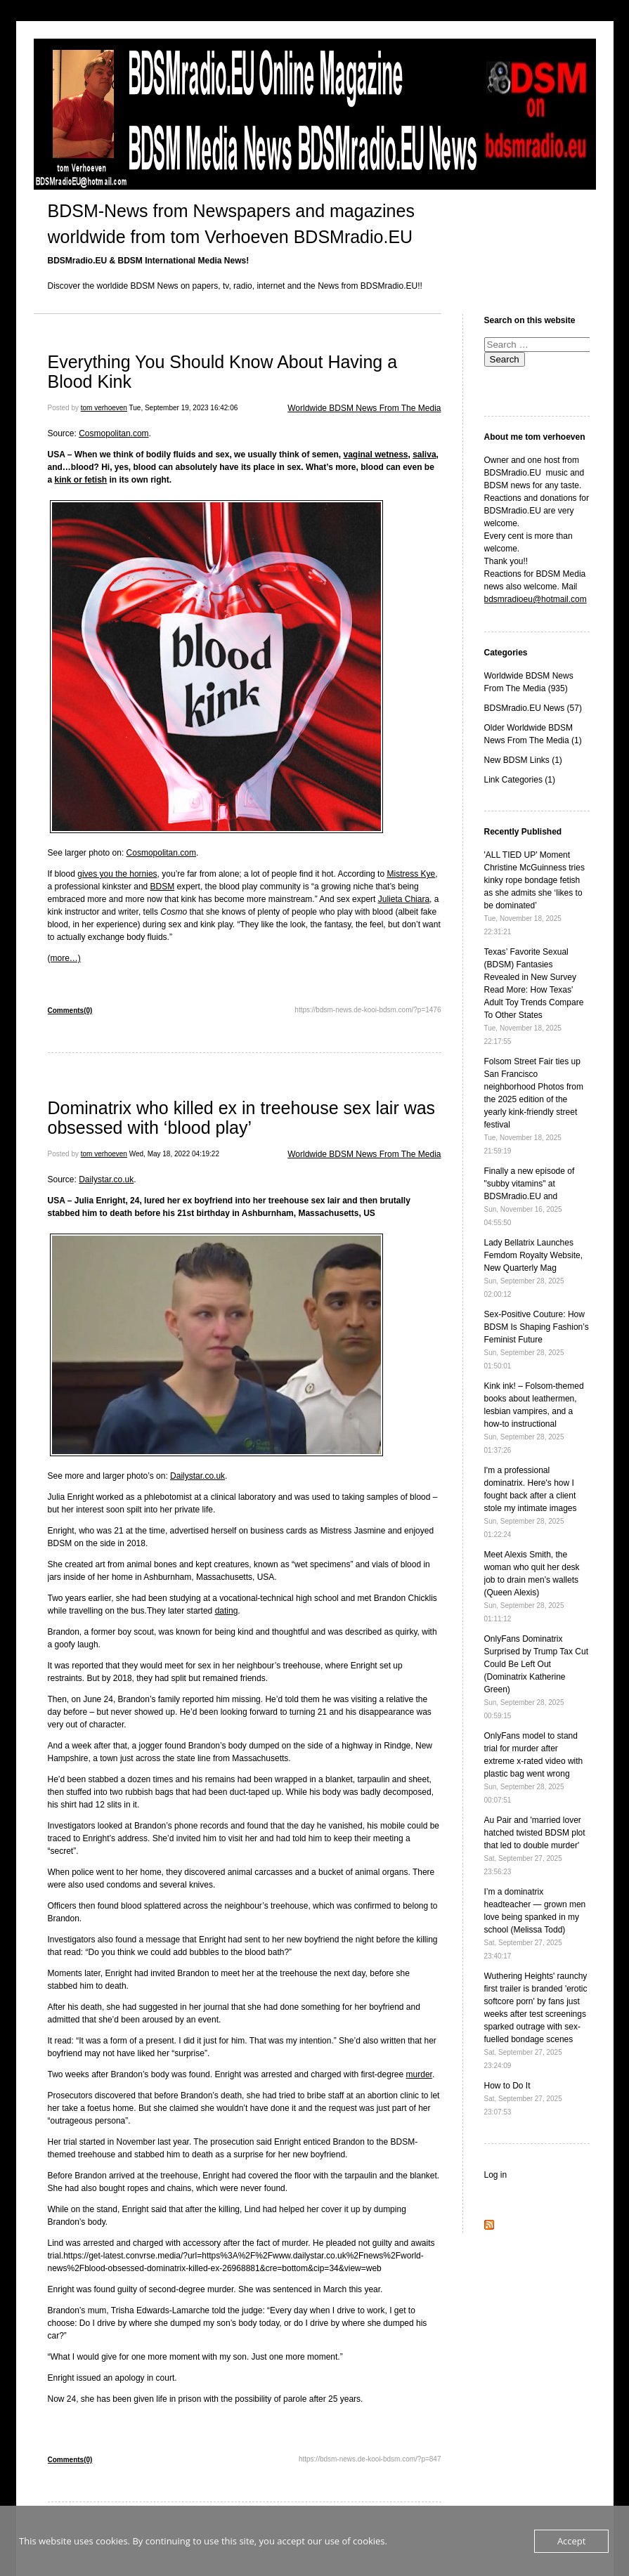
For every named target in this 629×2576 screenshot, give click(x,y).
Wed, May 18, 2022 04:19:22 (174, 1154)
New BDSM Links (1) (523, 760)
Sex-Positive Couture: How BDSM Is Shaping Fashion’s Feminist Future (536, 1339)
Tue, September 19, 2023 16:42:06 (183, 408)
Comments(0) (70, 1010)
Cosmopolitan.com (113, 433)
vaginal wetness (375, 454)
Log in (495, 2175)
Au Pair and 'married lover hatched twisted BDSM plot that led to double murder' (534, 1845)
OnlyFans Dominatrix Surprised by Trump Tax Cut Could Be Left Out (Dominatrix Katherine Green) (536, 1677)
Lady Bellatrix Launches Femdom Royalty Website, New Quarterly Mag (533, 1268)
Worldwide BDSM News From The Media (364, 408)
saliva (424, 454)
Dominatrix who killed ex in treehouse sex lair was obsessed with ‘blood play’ (242, 1117)
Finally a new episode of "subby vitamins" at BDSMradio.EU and (529, 1196)
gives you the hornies (117, 874)
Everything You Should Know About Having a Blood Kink (223, 371)
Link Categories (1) (519, 780)
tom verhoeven (104, 408)
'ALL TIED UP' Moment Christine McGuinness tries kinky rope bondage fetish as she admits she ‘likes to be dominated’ (534, 893)
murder (419, 2074)
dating (226, 1611)
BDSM (162, 886)
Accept (571, 2541)
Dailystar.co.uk (106, 1179)
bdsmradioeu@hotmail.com (535, 599)
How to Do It (523, 2098)
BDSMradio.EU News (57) (533, 708)
